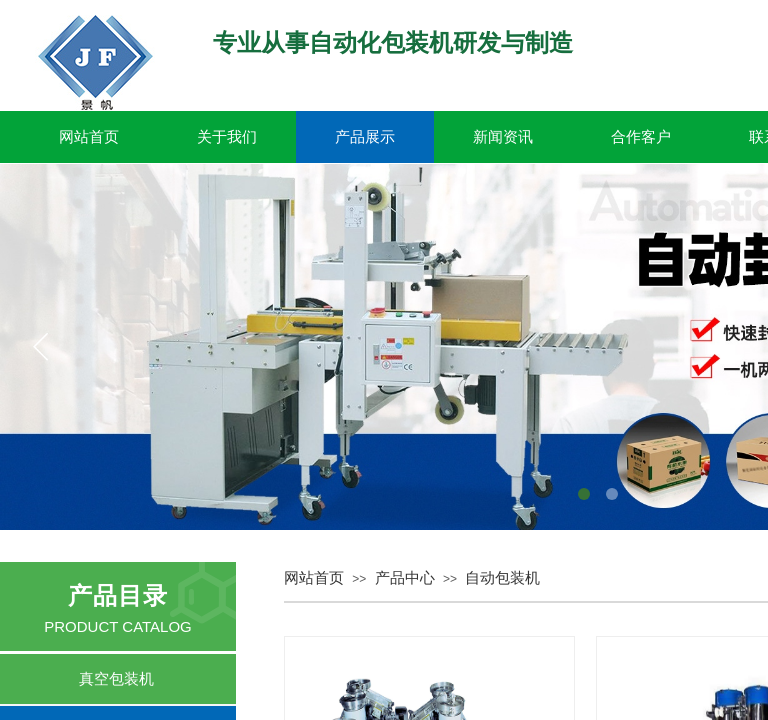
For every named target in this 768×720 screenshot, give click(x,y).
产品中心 (405, 578)
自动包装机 (502, 578)
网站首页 (89, 137)
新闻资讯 (503, 137)
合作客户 (641, 137)
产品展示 (365, 137)
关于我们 (227, 137)
